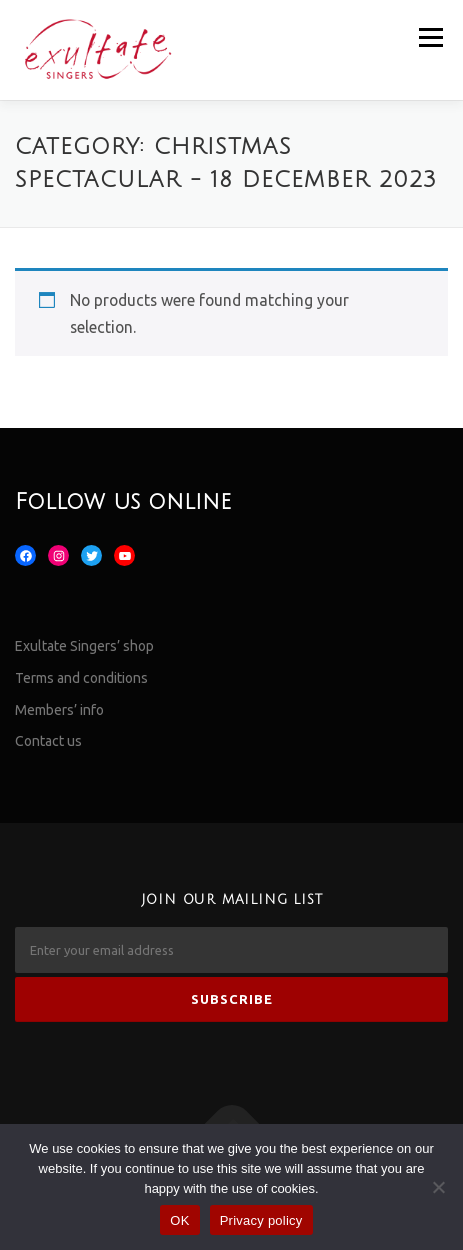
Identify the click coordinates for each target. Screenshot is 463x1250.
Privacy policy (261, 1220)
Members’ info (59, 710)
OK (179, 1220)
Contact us (48, 741)
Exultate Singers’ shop (84, 646)
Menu (430, 37)
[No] (438, 1187)
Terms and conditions (81, 678)
